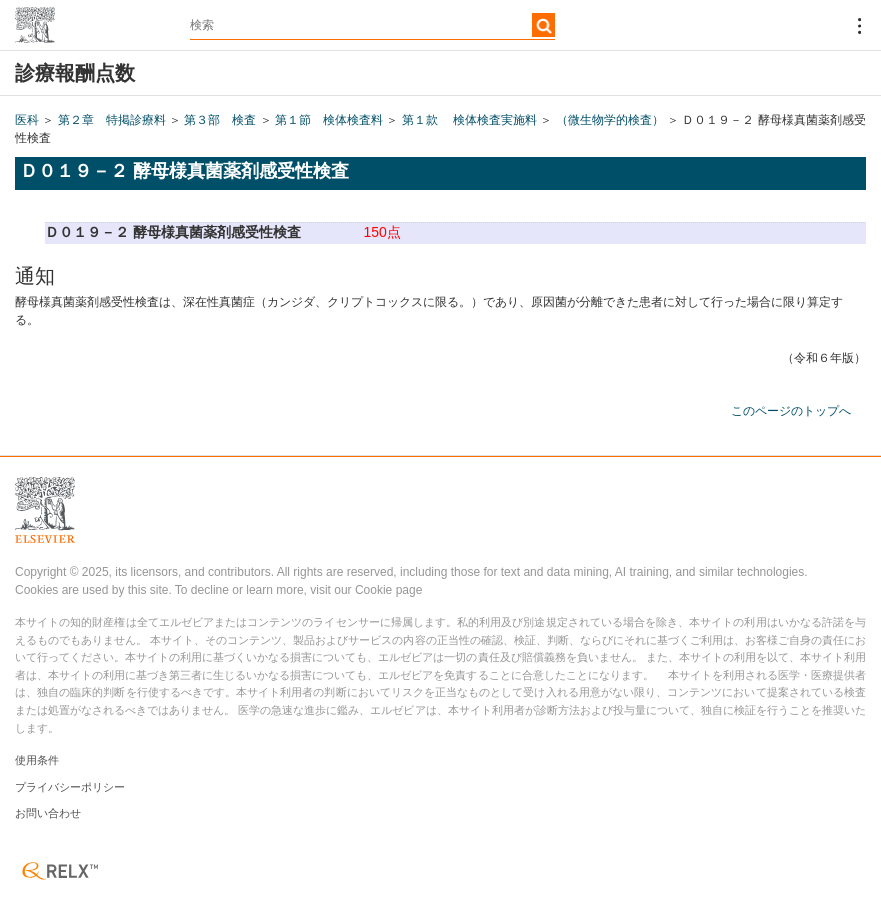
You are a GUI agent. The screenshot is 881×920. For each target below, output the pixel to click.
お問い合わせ (48, 813)
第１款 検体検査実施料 (469, 120)
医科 (27, 120)
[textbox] (372, 25)
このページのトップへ (791, 411)
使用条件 (37, 760)
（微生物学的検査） (610, 120)
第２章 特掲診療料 (112, 120)
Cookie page (388, 590)
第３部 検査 (220, 120)
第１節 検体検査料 (329, 120)
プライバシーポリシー (70, 787)
